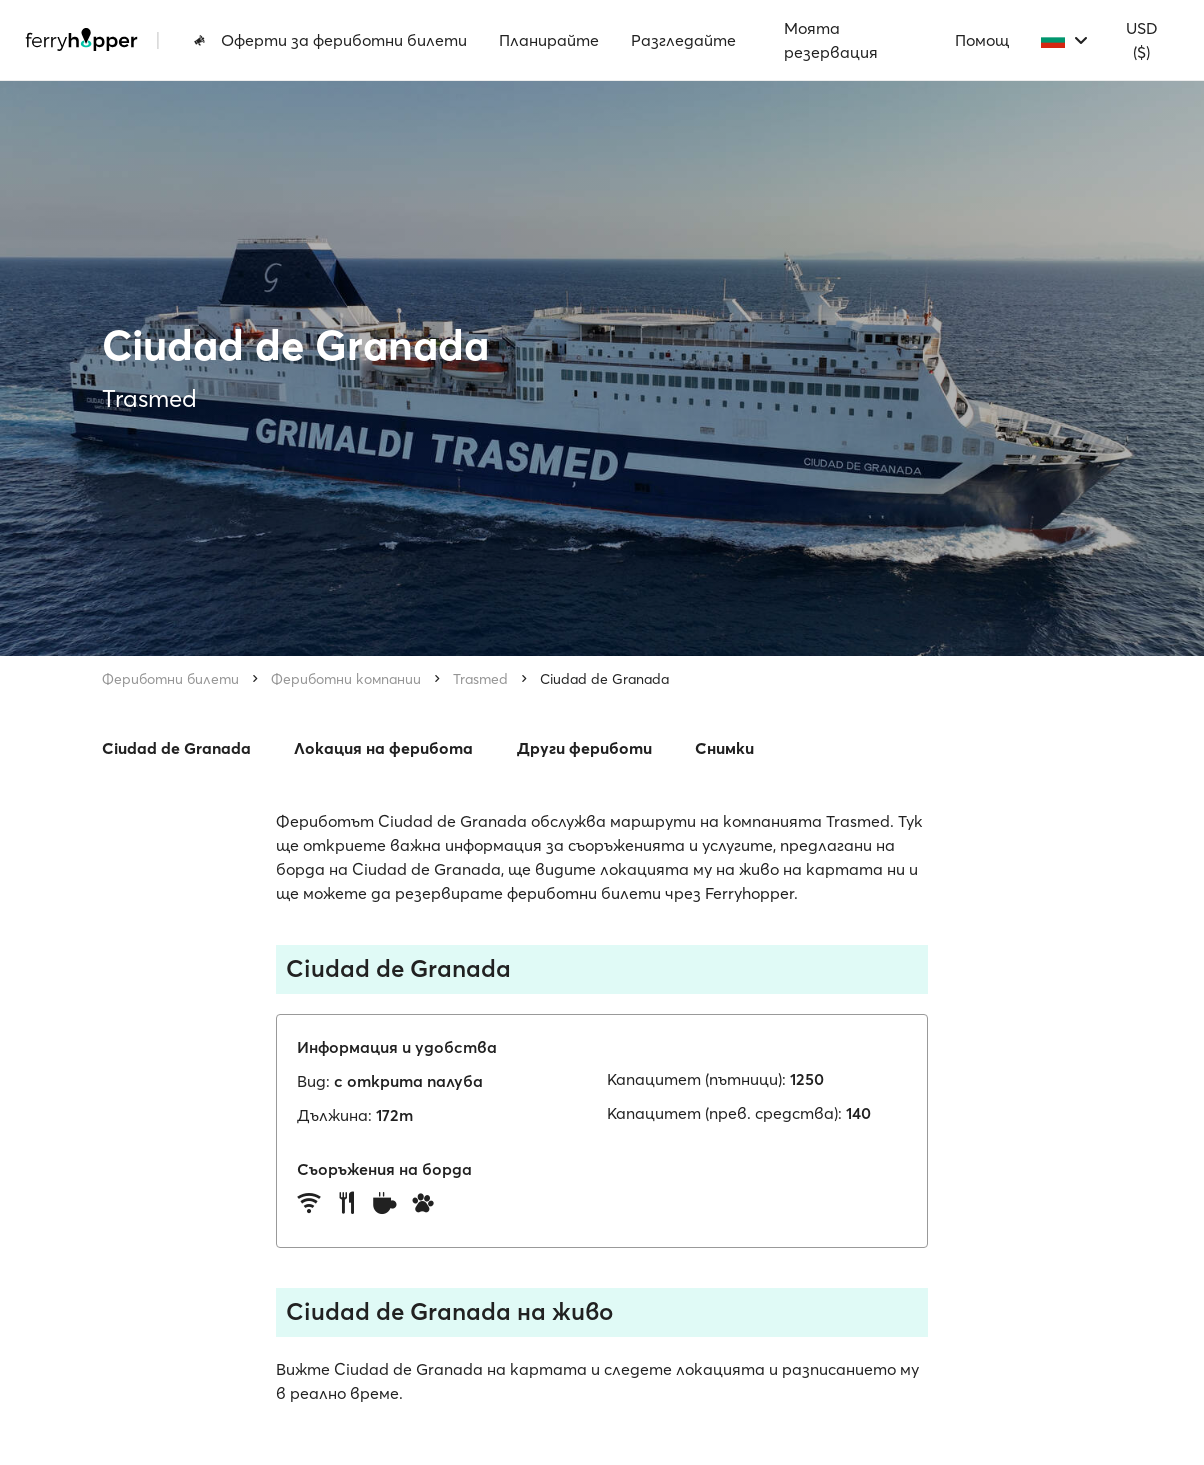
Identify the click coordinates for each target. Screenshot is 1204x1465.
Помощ (982, 40)
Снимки (724, 748)
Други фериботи (584, 748)
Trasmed (480, 679)
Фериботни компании (346, 679)
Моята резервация (831, 40)
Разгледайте (683, 40)
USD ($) (1142, 40)
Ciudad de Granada (604, 679)
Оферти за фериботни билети (330, 40)
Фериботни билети (170, 679)
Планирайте (549, 40)
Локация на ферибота (383, 748)
